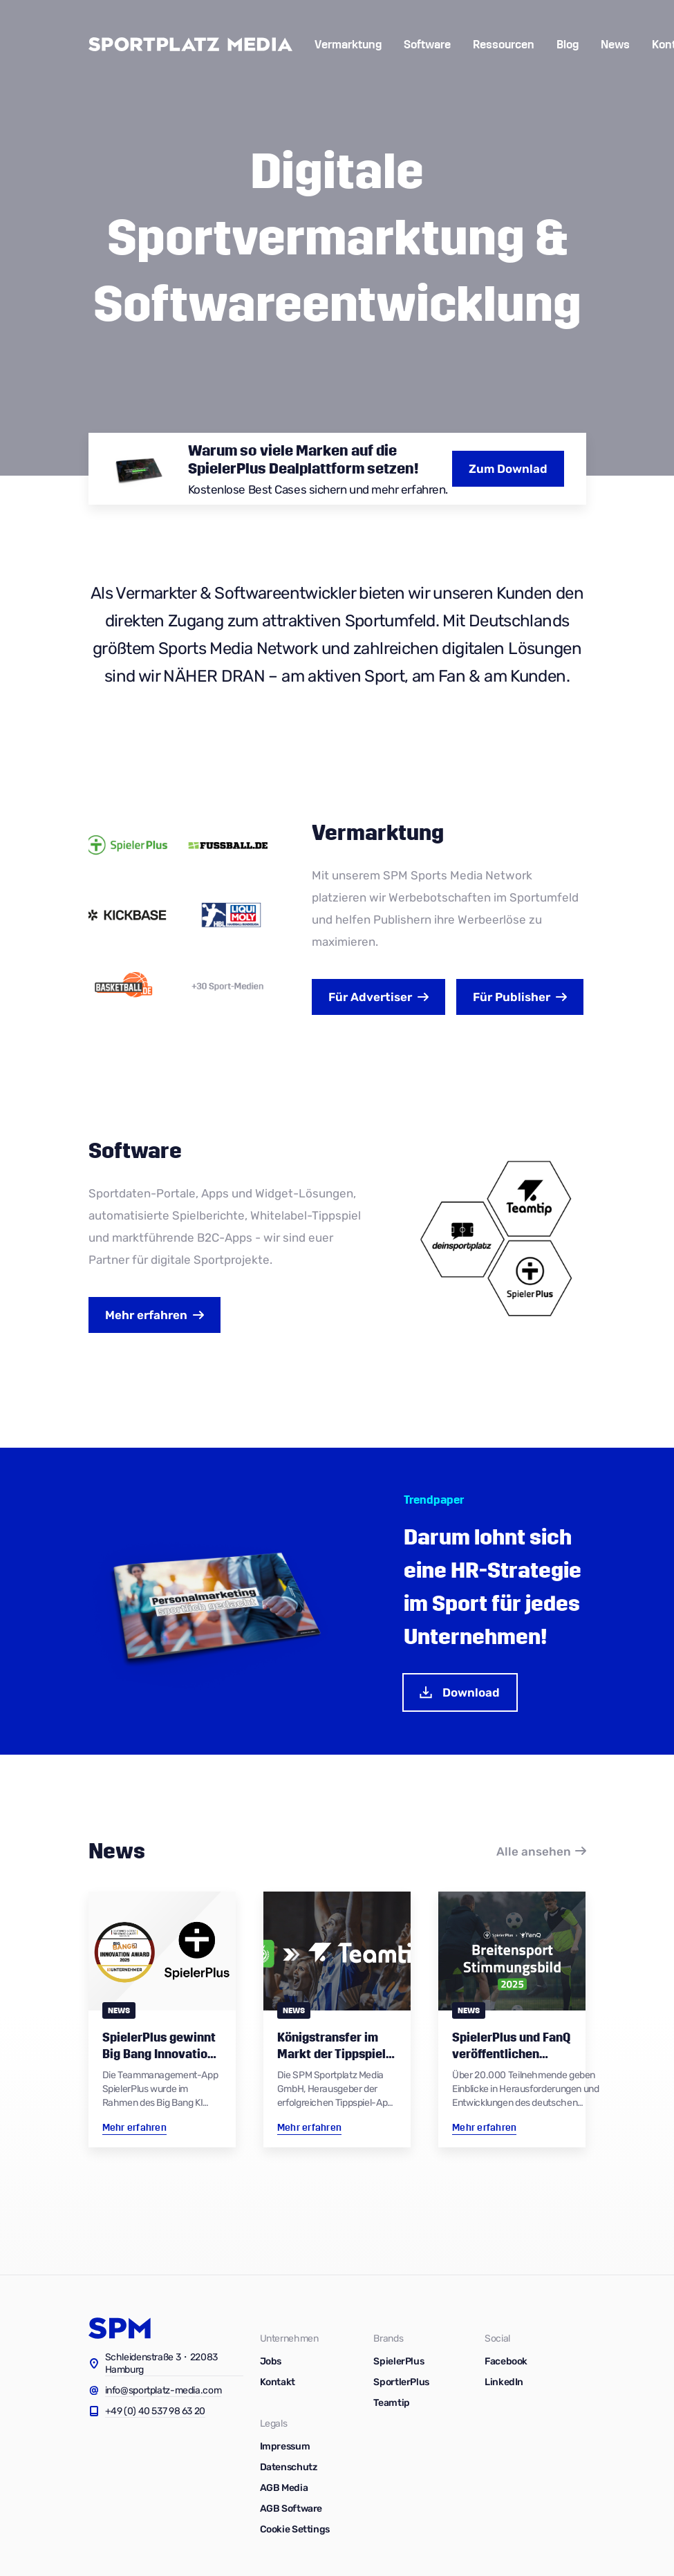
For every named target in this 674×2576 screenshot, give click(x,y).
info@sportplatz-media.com (163, 2390)
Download (459, 1692)
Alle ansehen (533, 1851)
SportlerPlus (401, 2382)
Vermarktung (348, 44)
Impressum (285, 2446)
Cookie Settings (295, 2529)
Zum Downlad (508, 469)
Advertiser (370, 997)
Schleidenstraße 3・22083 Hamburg (161, 2363)
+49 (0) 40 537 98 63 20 (155, 2411)
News (615, 44)
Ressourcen (503, 44)
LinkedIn (504, 2382)
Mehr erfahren (146, 1315)
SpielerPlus (398, 2361)
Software (427, 44)
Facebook (506, 2361)
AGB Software (291, 2508)
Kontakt (277, 2382)
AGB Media (284, 2488)
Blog (567, 44)
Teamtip (391, 2403)
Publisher (511, 997)
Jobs (271, 2361)
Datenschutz (288, 2467)
